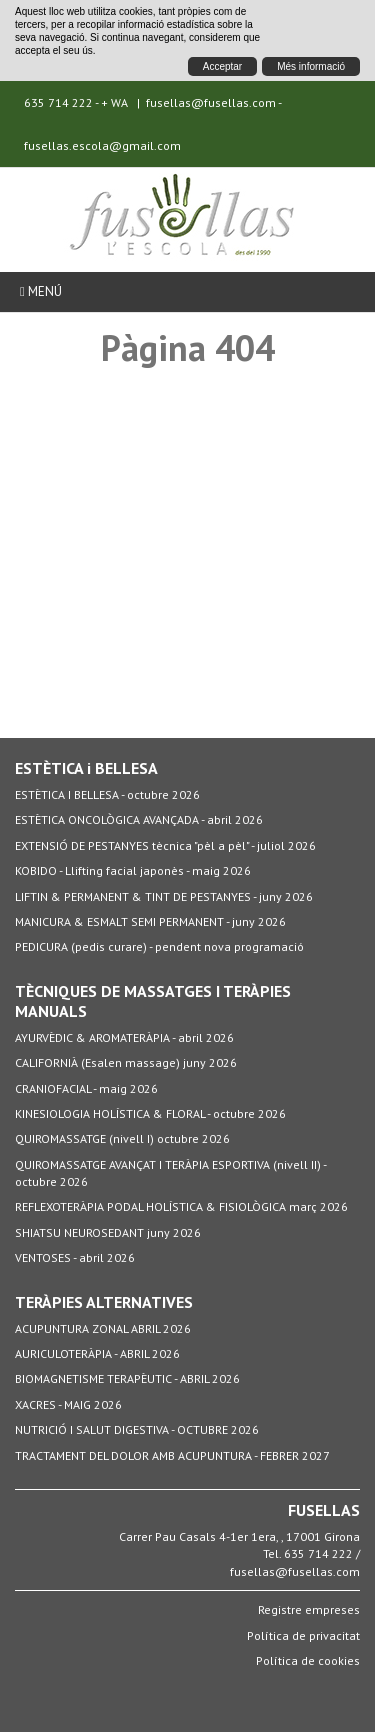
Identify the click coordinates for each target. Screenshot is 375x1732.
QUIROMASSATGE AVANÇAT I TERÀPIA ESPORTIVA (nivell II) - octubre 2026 (170, 1173)
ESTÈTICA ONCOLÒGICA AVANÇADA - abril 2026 (139, 819)
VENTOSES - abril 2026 (75, 1257)
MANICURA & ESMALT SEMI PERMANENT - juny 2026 (150, 921)
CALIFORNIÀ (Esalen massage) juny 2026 (126, 1062)
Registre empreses (309, 1609)
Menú (41, 291)
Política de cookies (308, 1660)
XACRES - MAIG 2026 (68, 1404)
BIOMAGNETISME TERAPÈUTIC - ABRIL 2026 (127, 1378)
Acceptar (222, 66)
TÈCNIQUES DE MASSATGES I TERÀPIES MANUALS (153, 1001)
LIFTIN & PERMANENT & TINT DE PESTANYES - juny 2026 (164, 896)
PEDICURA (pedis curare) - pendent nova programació (159, 946)
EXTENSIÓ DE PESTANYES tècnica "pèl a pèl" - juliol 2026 (165, 845)
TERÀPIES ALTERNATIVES (104, 1302)
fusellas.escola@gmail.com (102, 145)
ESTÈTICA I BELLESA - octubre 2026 (107, 794)
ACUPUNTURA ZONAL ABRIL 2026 (103, 1328)
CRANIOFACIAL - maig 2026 (86, 1088)
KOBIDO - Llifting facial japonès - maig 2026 (133, 870)
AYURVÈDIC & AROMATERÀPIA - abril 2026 (124, 1037)
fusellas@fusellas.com (211, 102)
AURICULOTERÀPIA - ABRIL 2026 (97, 1353)
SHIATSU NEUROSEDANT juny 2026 (108, 1232)
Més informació (311, 66)
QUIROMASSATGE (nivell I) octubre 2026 (122, 1138)
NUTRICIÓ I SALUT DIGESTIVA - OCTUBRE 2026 (137, 1429)
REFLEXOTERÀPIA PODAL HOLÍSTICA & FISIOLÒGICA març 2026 (181, 1206)
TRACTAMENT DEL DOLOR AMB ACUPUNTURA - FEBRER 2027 (172, 1455)
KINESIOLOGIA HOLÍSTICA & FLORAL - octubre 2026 (150, 1113)
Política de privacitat (303, 1635)
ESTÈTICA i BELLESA (86, 768)
